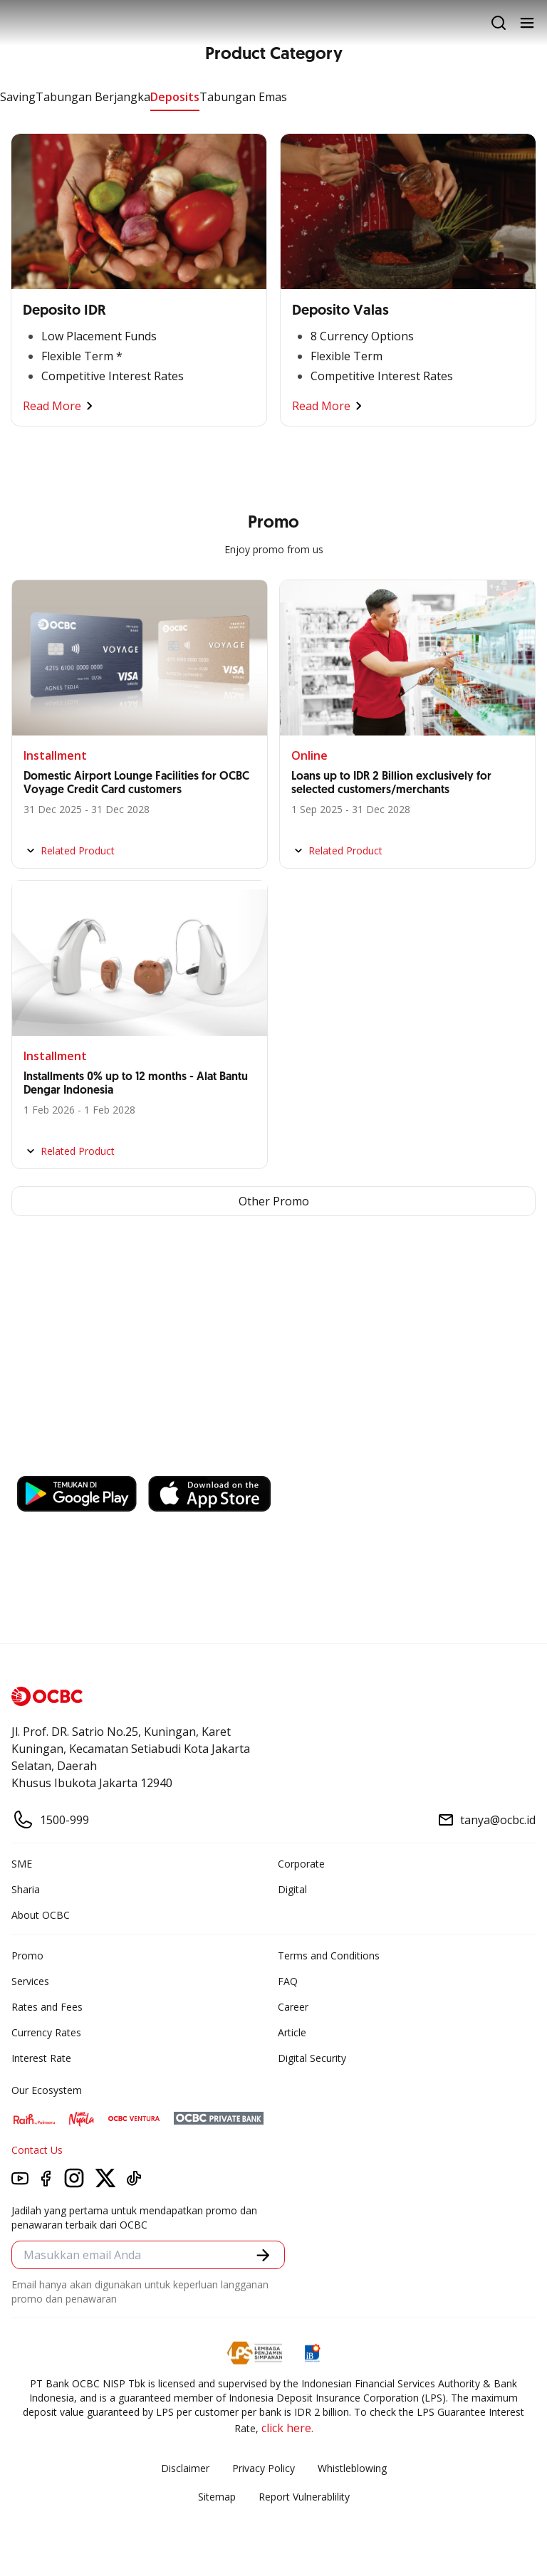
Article (292, 2032)
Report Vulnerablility (304, 2496)
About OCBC (40, 1915)
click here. (287, 2428)
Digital (292, 1889)
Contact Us (37, 2150)
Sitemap (217, 2496)
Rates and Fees (47, 2007)
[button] (263, 2255)
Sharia (25, 1889)
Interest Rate (41, 2058)
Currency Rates (46, 2032)
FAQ (288, 1981)
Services (30, 1981)
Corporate (301, 1863)
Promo (27, 1955)
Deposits (174, 97)
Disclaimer (185, 2468)
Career (293, 2007)
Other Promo (274, 1201)
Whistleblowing (352, 2468)
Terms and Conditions (329, 1955)
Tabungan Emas (243, 97)
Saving (18, 97)
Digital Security (312, 2058)
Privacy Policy (263, 2468)
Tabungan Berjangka (93, 97)
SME (21, 1863)
